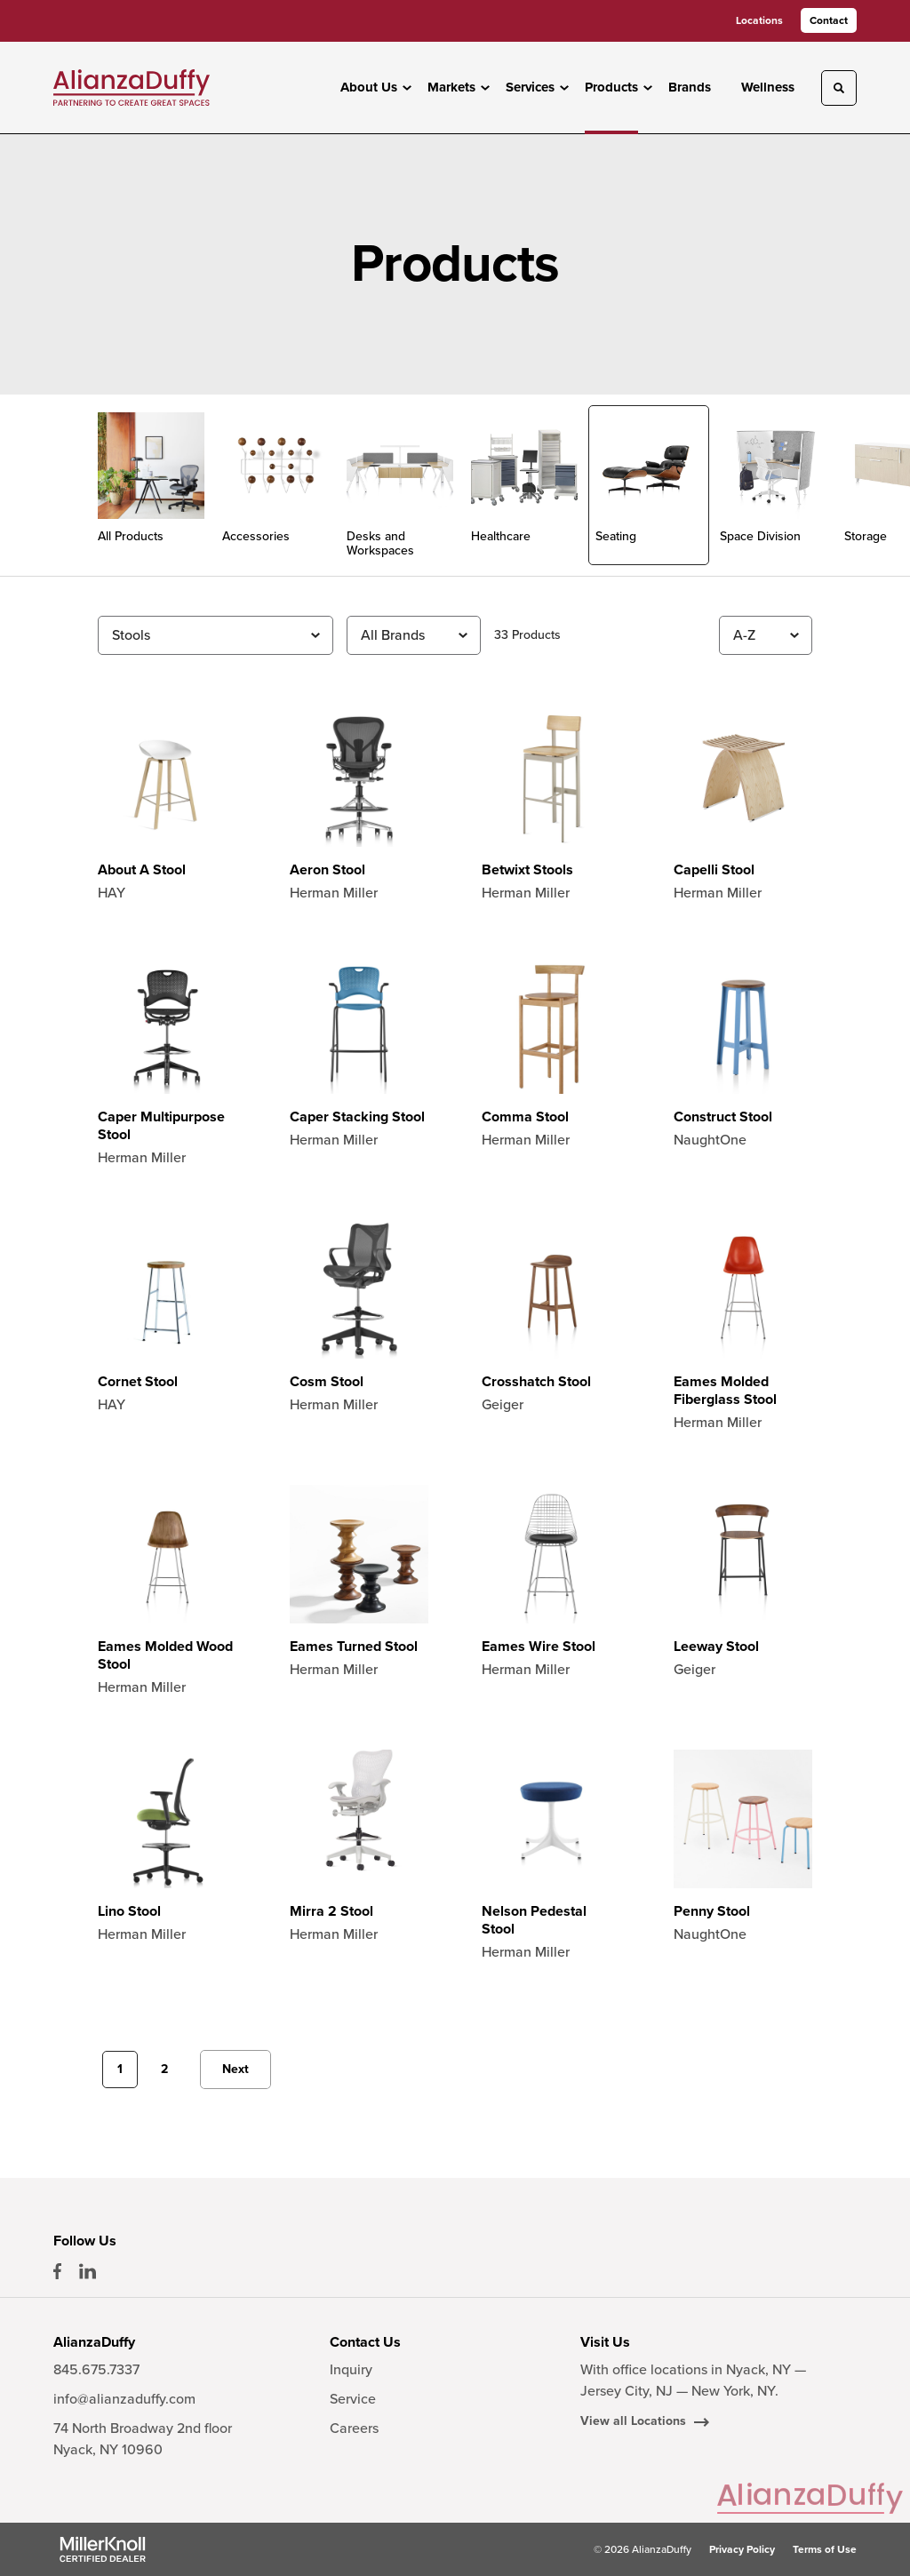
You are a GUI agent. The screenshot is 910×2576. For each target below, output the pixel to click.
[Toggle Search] (839, 88)
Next (235, 2069)
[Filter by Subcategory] (215, 635)
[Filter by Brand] (414, 635)
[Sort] (765, 635)
